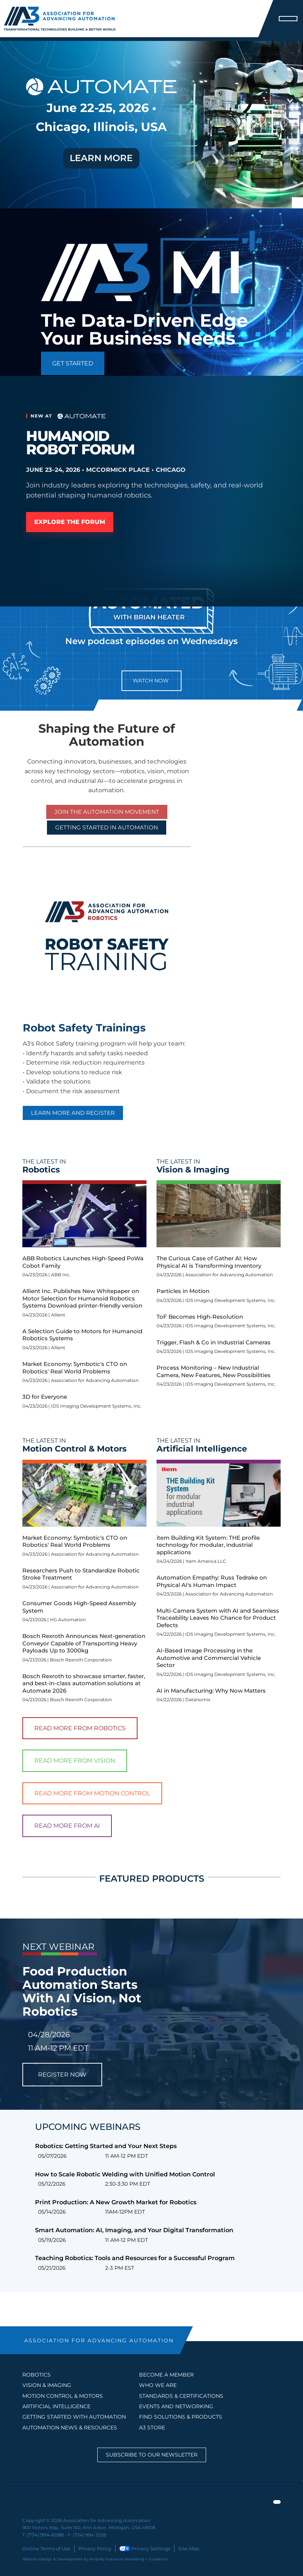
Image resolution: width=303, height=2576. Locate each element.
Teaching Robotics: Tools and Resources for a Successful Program (135, 2258)
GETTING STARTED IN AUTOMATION (106, 827)
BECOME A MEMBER (166, 2374)
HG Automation (68, 1619)
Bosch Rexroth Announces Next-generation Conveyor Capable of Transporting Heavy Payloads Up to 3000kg (83, 1643)
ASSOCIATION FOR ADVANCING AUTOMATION (99, 2340)
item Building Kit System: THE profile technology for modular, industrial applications (208, 1545)
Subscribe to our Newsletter (152, 2454)
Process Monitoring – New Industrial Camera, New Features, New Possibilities (214, 1371)
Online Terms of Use (44, 2548)
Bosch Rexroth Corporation (81, 1660)
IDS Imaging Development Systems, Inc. (96, 1406)
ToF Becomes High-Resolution (200, 1316)
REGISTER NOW (62, 2074)
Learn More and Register (73, 1112)
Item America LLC (206, 1561)
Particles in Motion (183, 1291)
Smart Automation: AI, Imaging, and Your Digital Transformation (134, 2230)
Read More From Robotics (80, 1728)
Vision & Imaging (46, 2385)
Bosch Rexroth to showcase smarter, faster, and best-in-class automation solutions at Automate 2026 (83, 1683)
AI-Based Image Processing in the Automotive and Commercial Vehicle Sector (209, 1657)
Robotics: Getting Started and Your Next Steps (106, 2146)
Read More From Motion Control (92, 1793)
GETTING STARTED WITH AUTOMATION (74, 2416)
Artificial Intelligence (56, 2406)
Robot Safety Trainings (84, 1027)
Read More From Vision (74, 1760)
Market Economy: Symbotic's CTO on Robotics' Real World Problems (74, 1367)
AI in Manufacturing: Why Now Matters (211, 1690)
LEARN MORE (101, 158)
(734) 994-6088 (44, 2534)
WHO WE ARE (158, 2385)
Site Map (180, 2548)
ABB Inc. (60, 1274)
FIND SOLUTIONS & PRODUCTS (180, 2416)
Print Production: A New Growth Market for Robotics (115, 2202)
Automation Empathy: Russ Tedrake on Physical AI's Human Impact (212, 1581)
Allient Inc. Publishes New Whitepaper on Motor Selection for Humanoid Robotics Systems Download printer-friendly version (82, 1298)
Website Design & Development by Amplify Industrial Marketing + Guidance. (95, 2558)
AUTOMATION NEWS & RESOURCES (69, 2427)
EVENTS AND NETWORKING (176, 2406)
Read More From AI (67, 1825)
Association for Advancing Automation (95, 1380)
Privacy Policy (91, 2548)
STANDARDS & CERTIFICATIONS (181, 2396)
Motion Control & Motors (62, 2396)
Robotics (36, 2374)
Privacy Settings (138, 2548)
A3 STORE (152, 2427)
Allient (58, 1315)
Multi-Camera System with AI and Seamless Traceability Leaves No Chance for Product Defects (218, 1618)
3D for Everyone (44, 1396)
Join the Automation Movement (106, 811)
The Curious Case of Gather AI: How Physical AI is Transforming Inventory (209, 1262)
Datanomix (197, 1699)
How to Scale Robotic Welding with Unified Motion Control (125, 2174)
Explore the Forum (75, 522)
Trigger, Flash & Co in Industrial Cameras (214, 1342)
